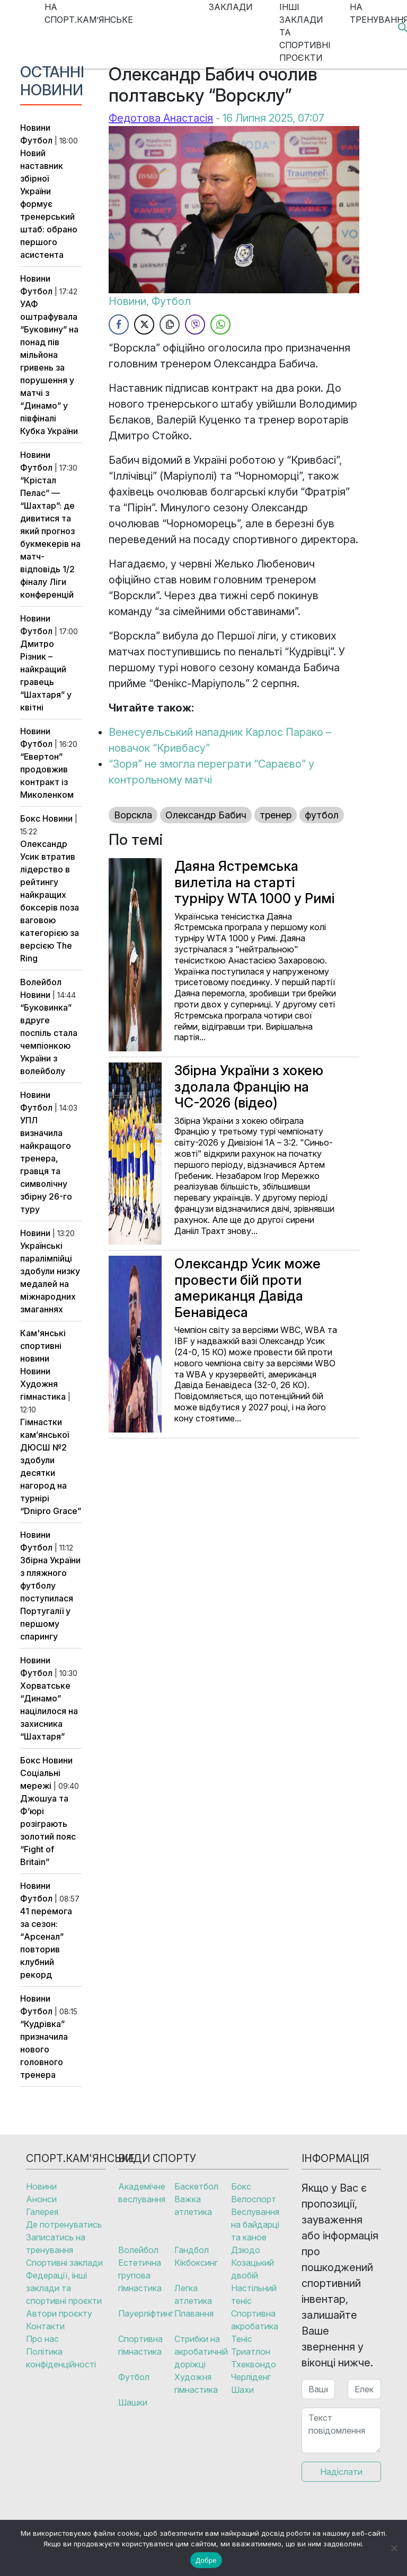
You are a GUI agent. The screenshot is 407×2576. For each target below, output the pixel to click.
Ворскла (133, 815)
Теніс (241, 2339)
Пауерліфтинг (145, 2313)
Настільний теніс (254, 2294)
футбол (322, 815)
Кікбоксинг (196, 2262)
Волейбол (40, 982)
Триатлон (250, 2351)
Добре (206, 2560)
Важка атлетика (193, 2205)
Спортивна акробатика (254, 2319)
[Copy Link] (170, 324)
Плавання (194, 2313)
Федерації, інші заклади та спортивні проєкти (64, 2288)
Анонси (41, 2199)
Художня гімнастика (196, 2383)
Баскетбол (196, 2186)
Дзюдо (245, 2250)
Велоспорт (253, 2199)
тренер (275, 815)
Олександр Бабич (205, 815)
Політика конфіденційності (61, 2358)
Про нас (42, 2339)
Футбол (36, 140)
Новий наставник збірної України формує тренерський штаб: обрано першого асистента (48, 204)
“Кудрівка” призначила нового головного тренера (44, 2049)
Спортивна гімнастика (140, 2345)
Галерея (42, 2211)
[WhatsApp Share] (220, 324)
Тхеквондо (253, 2364)
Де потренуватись (64, 2224)
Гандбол (191, 2250)
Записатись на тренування (55, 2243)
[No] (393, 2548)
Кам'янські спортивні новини (43, 1346)
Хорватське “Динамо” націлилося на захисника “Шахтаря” (49, 1711)
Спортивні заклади (64, 2262)
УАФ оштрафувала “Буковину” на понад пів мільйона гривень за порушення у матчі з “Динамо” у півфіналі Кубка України (49, 367)
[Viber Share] (195, 324)
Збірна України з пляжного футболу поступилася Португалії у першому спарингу (50, 1598)
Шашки (132, 2402)
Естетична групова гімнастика (140, 2275)
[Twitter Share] (144, 324)
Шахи (242, 2389)
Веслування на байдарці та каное (255, 2224)
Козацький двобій (252, 2269)
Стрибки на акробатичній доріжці (201, 2352)
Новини (35, 127)
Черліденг (251, 2377)
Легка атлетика (193, 2294)
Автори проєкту (59, 2313)
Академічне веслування (141, 2192)
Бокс (30, 818)
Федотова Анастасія (161, 118)
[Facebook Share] (119, 324)
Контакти (45, 2326)
